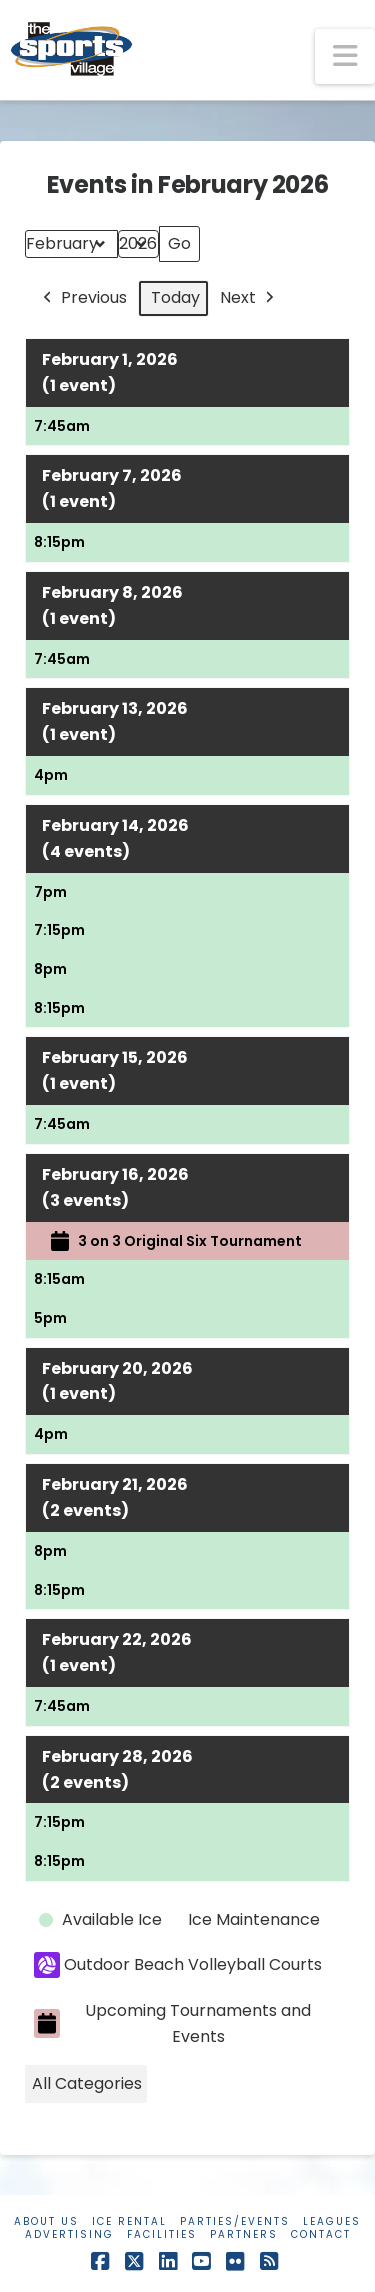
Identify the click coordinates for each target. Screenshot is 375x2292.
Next (249, 298)
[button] (345, 56)
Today (175, 297)
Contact (321, 2234)
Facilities (162, 2234)
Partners (244, 2234)
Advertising (69, 2234)
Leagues (332, 2221)
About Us (46, 2221)
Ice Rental (129, 2221)
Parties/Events (235, 2221)
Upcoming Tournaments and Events (172, 2023)
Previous (83, 298)
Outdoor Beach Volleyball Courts (178, 1965)
